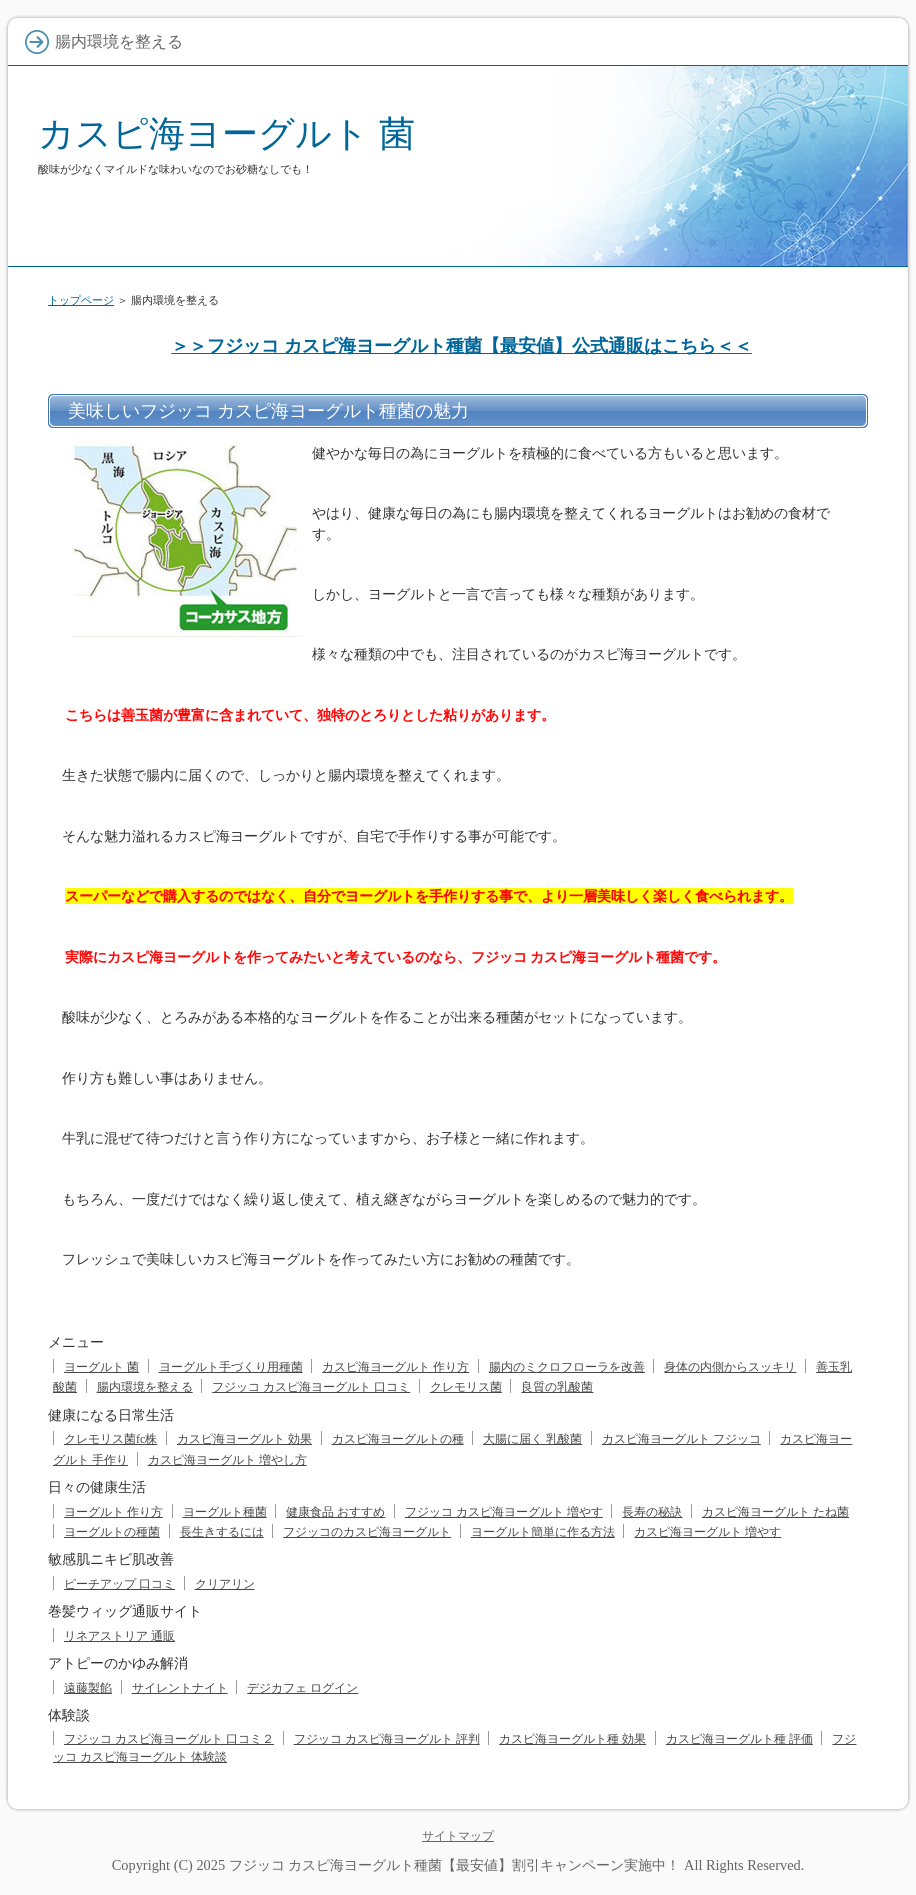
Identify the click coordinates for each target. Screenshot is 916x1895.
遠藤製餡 (88, 1688)
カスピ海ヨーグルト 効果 (244, 1439)
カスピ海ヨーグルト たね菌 (775, 1512)
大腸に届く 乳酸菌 (532, 1439)
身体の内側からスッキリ (730, 1367)
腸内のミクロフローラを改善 (567, 1367)
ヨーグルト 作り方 (113, 1512)
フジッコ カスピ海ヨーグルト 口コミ (311, 1387)
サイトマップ (458, 1836)
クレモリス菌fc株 (110, 1439)
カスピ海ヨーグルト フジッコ (681, 1439)
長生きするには (222, 1532)
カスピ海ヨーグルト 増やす (707, 1532)
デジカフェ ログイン (302, 1688)
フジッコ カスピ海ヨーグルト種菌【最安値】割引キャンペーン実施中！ (455, 1865)
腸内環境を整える (145, 1387)
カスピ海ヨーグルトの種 (398, 1439)
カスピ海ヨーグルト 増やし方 (227, 1460)
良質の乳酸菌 (557, 1387)
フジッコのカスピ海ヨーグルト (367, 1532)
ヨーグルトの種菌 (112, 1532)
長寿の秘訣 (652, 1512)
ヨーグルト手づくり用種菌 (231, 1367)
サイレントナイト (180, 1688)
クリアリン (225, 1584)
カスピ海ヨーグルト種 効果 (572, 1739)
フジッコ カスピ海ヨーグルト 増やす (504, 1512)
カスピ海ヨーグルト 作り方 (395, 1367)
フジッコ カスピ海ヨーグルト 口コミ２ (169, 1739)
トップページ (81, 300)
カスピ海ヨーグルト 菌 (226, 133)
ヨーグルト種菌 (225, 1512)
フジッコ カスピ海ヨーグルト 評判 (387, 1739)
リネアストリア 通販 (119, 1636)
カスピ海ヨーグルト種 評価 (739, 1739)
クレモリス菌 (466, 1387)
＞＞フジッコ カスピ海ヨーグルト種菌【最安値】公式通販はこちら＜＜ (461, 346)
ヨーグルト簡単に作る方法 (543, 1532)
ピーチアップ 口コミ (119, 1584)
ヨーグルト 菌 (101, 1367)
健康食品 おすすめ (335, 1512)
